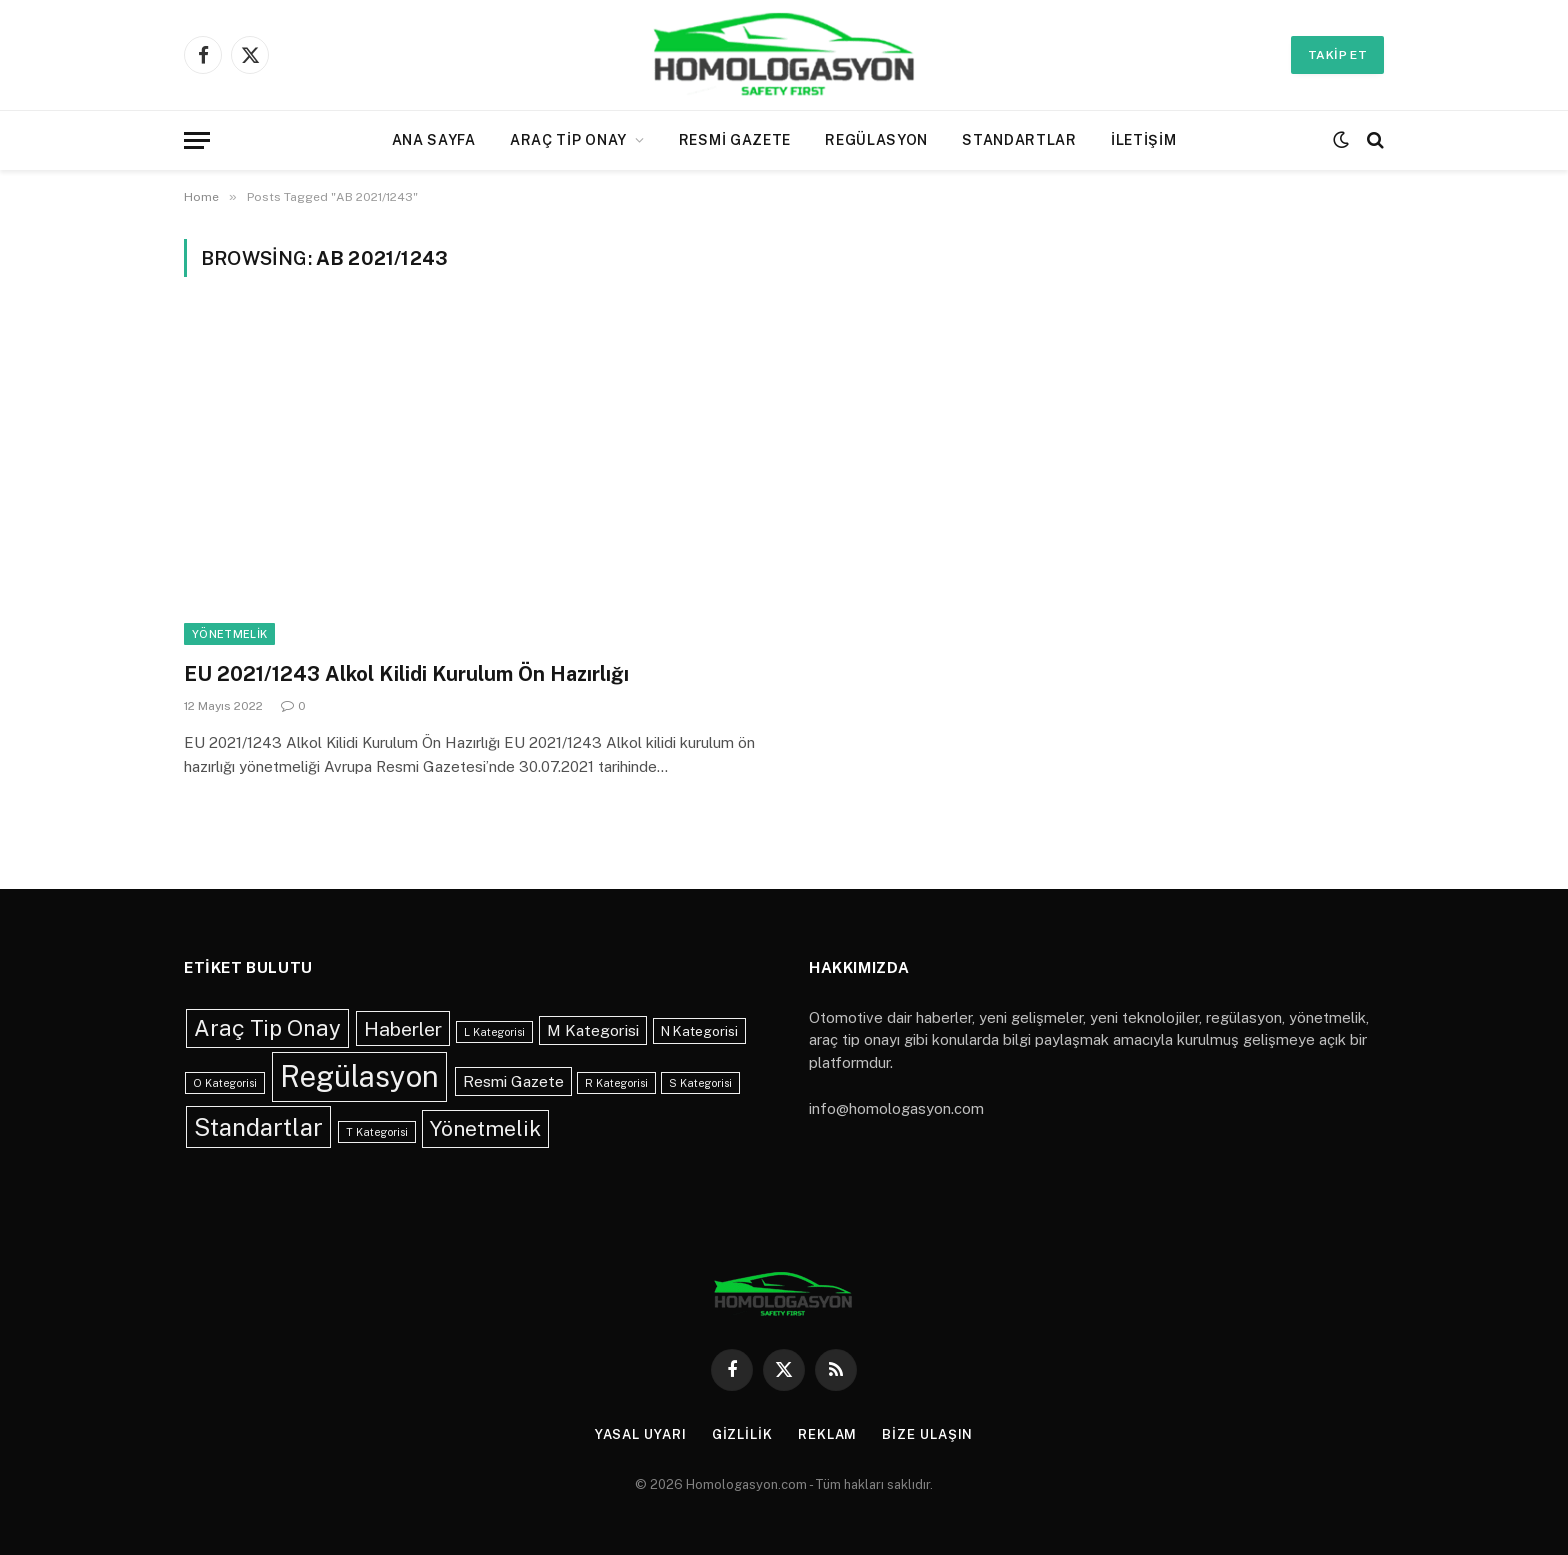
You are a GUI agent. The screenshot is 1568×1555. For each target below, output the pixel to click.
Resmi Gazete (735, 140)
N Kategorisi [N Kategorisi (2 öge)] (699, 1031)
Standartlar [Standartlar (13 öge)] (258, 1127)
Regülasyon (876, 140)
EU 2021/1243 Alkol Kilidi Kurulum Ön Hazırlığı (406, 674)
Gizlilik (742, 1434)
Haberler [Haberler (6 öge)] (403, 1028)
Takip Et (1337, 55)
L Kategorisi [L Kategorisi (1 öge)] (494, 1032)
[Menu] (197, 140)
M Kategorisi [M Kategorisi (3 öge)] (593, 1030)
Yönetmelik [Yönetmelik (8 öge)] (485, 1128)
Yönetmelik (229, 634)
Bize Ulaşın (927, 1434)
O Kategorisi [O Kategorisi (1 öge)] (225, 1083)
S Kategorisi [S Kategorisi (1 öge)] (700, 1083)
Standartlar (1019, 140)
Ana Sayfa (434, 140)
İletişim (1144, 140)
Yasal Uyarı (641, 1434)
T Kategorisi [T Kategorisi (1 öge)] (377, 1132)
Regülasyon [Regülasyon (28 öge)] (359, 1076)
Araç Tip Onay (568, 140)
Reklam (827, 1434)
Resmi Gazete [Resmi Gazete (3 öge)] (513, 1081)
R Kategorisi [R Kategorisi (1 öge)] (616, 1083)
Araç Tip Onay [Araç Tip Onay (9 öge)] (267, 1028)
